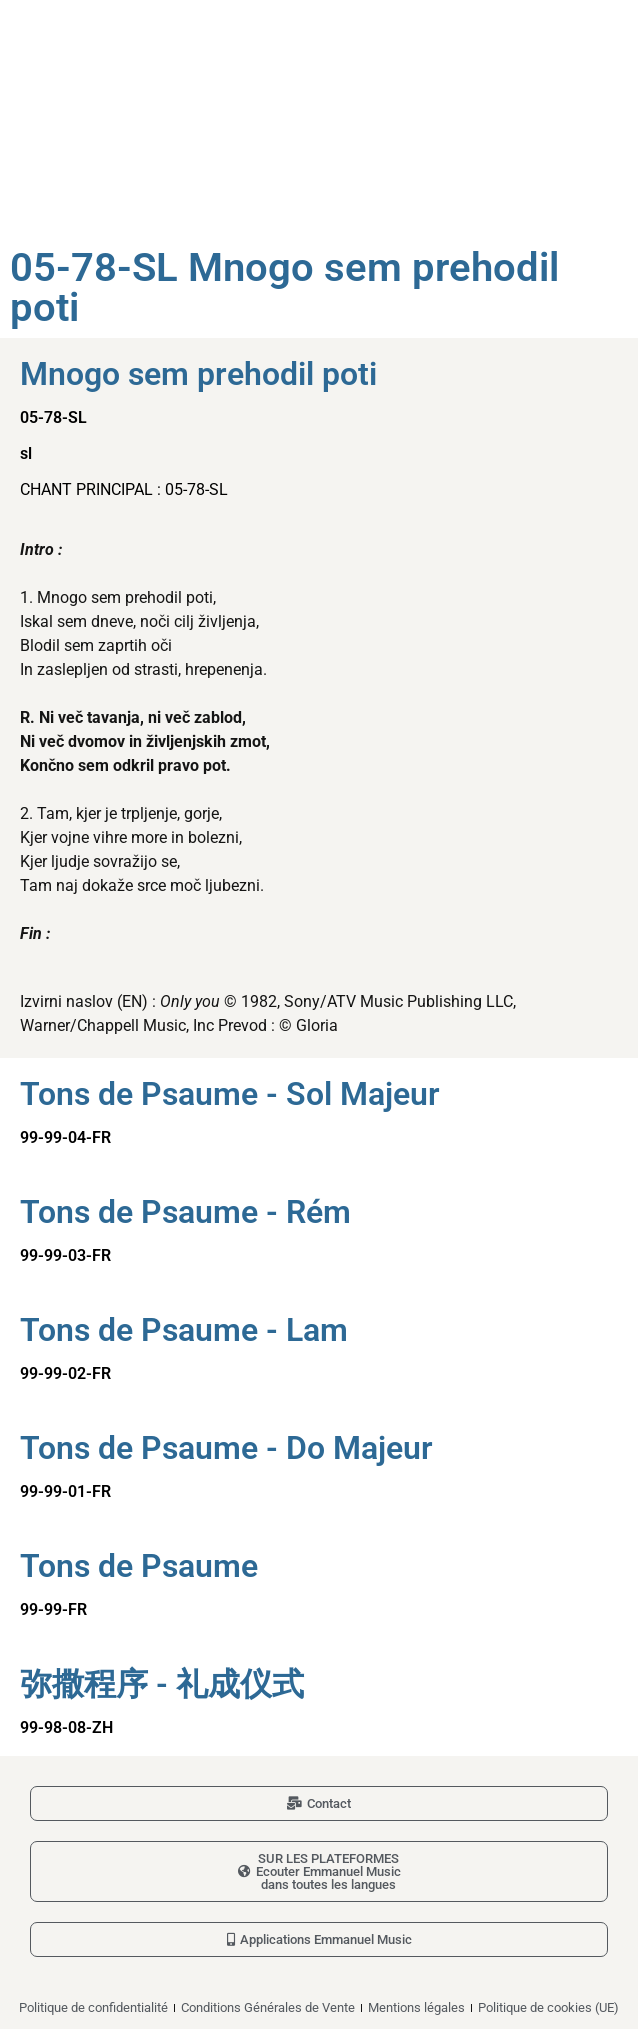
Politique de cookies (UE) (548, 2007)
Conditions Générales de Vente (268, 2007)
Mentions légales (416, 2007)
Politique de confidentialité (93, 2007)
